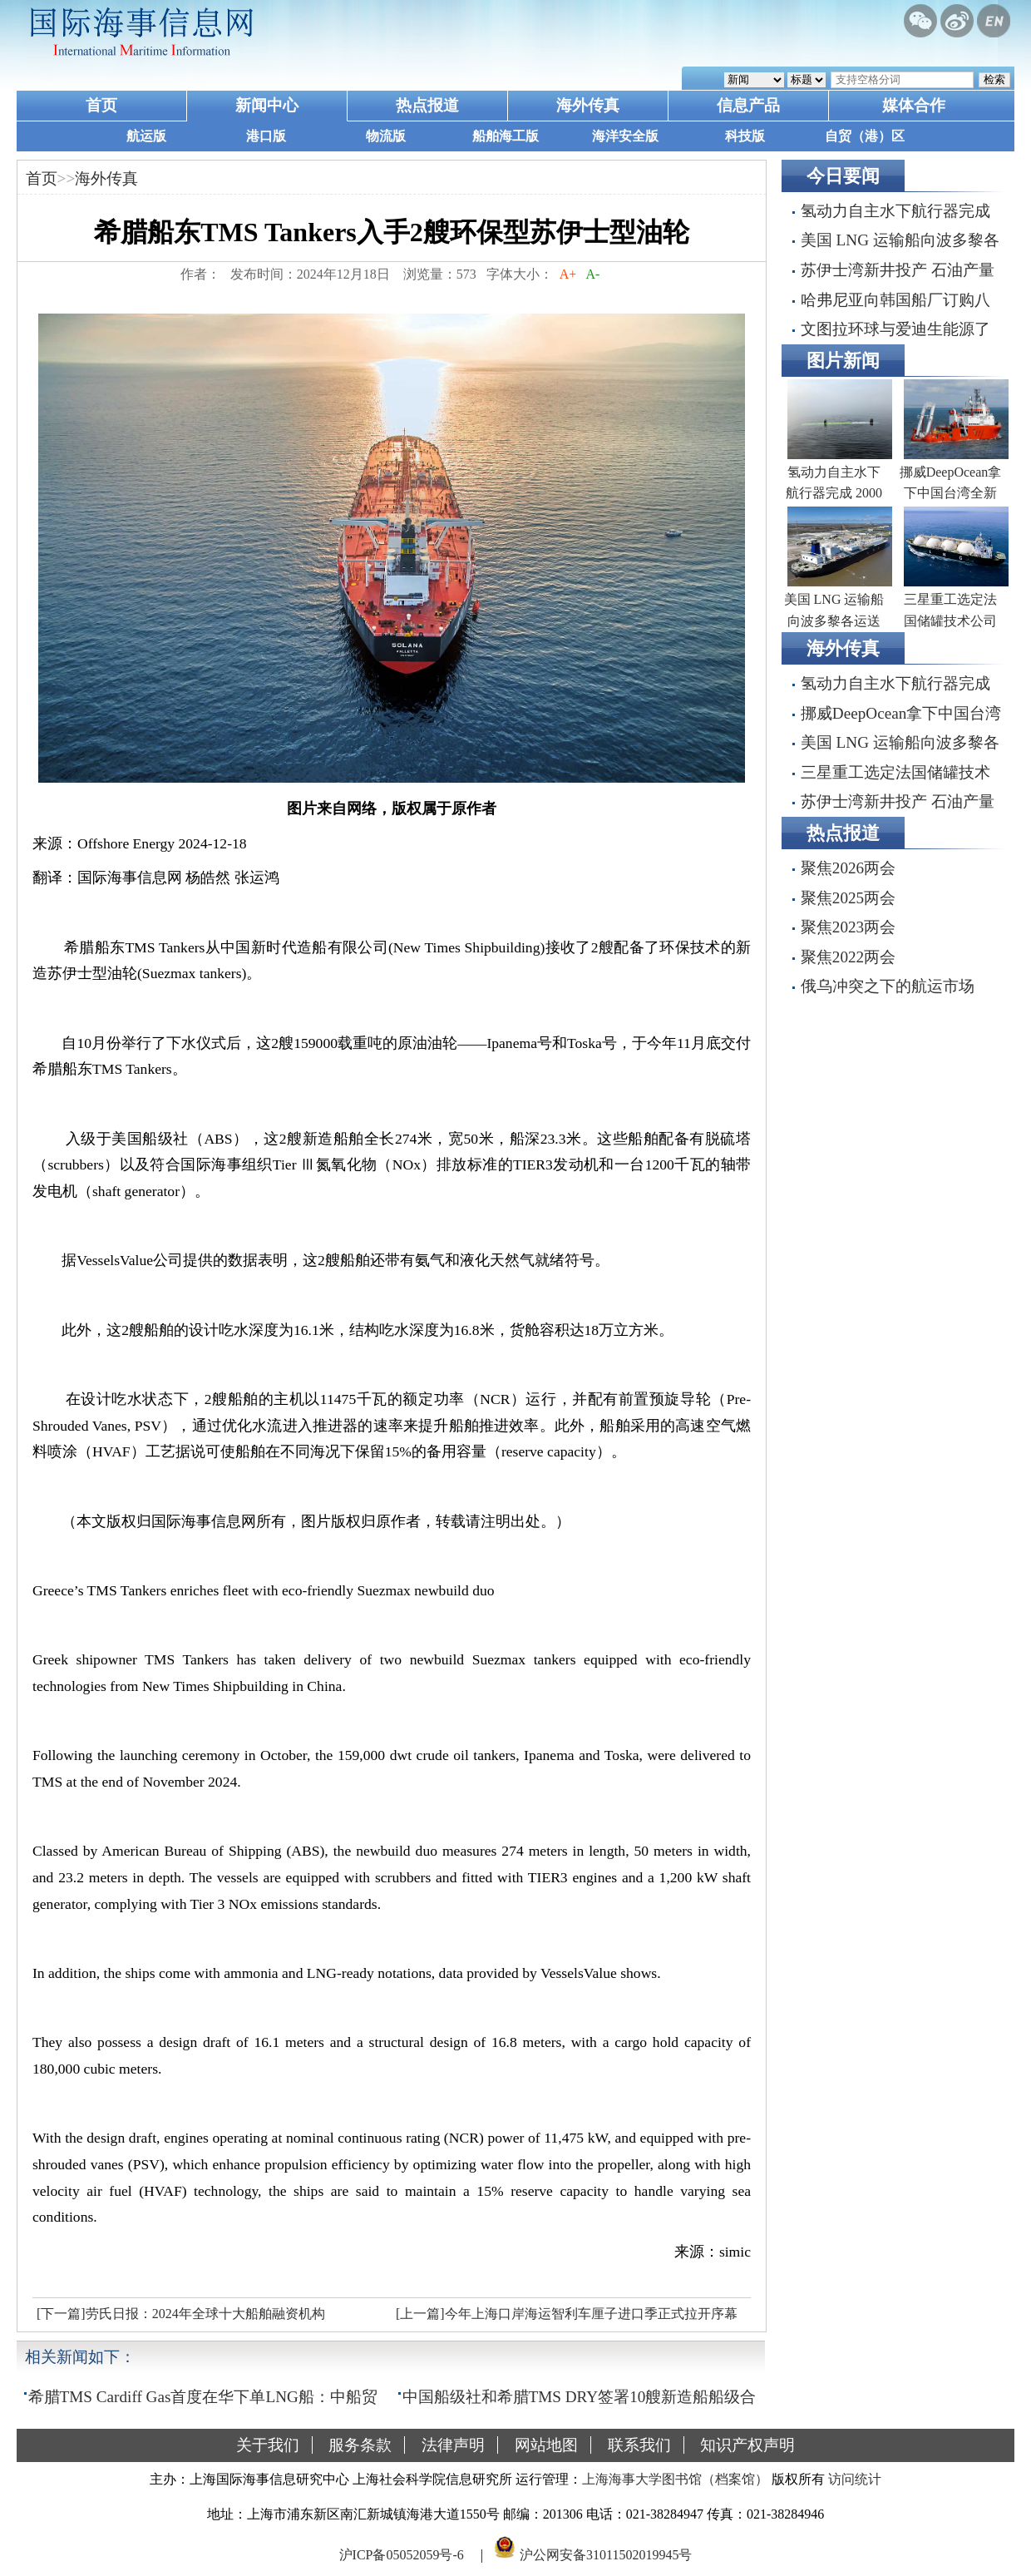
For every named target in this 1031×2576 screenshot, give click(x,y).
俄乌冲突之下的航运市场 (887, 986)
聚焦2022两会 (848, 957)
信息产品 (748, 105)
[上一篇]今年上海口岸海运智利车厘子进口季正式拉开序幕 (566, 2314)
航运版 (146, 136)
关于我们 (267, 2445)
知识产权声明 (747, 2445)
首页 (101, 105)
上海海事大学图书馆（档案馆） (675, 2479)
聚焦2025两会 (848, 898)
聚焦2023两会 (848, 927)
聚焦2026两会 (848, 868)
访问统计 (854, 2479)
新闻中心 (266, 105)
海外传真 (587, 105)
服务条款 (360, 2445)
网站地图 (546, 2445)
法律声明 (453, 2445)
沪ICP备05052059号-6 (401, 2554)
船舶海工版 (505, 136)
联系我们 (639, 2445)
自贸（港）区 (865, 136)
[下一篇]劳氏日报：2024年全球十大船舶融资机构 (181, 2314)
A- (593, 274)
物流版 (386, 136)
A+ (568, 274)
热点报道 (427, 105)
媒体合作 (913, 105)
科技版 (745, 136)
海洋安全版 (625, 136)
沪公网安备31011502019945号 (606, 2554)
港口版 (266, 136)
